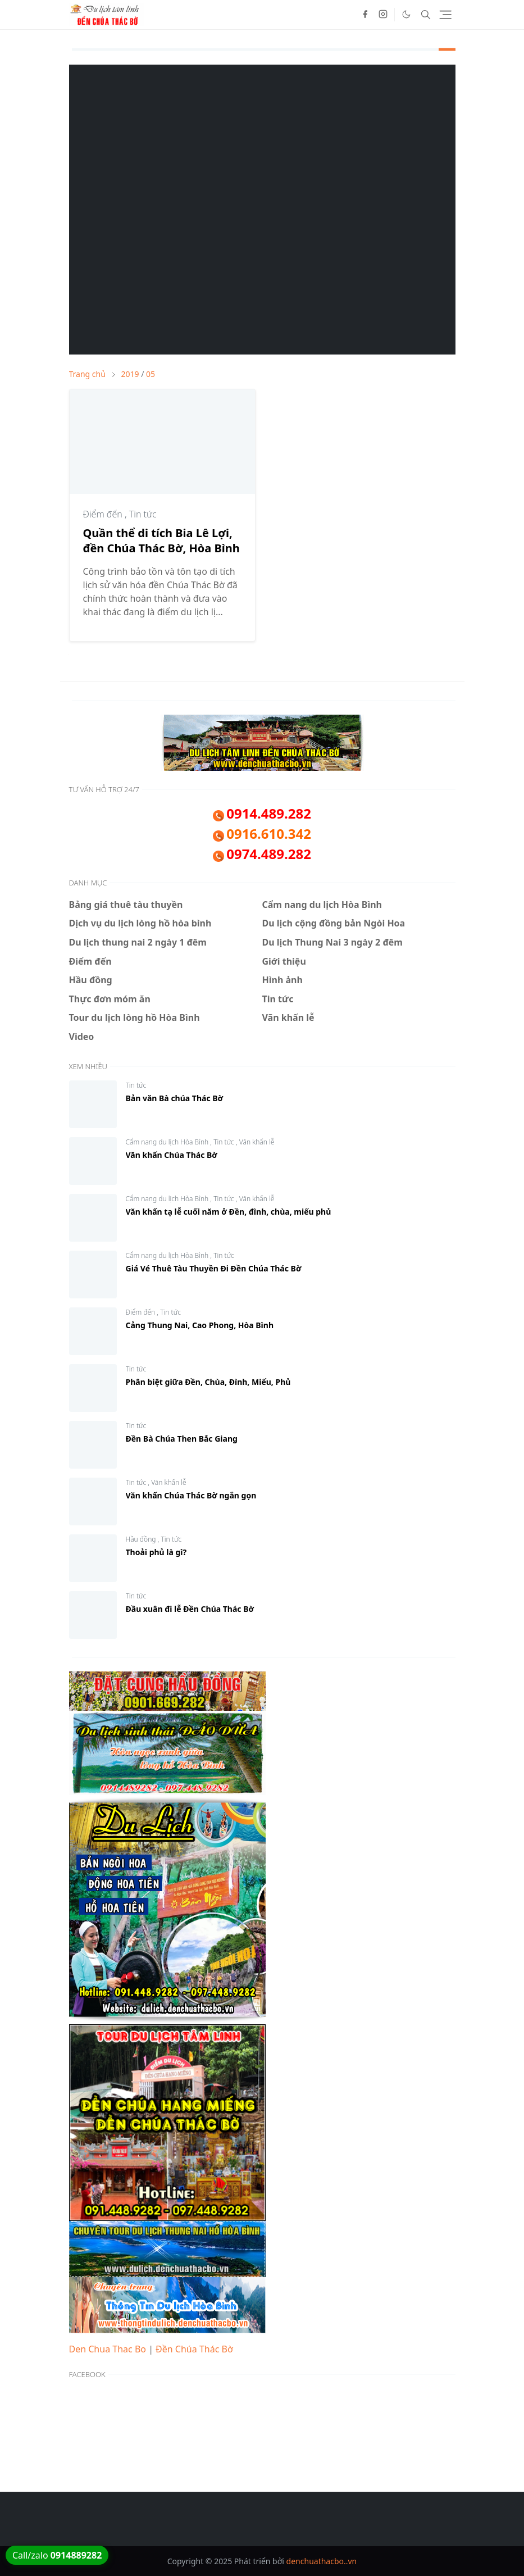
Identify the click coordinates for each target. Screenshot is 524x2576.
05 (150, 374)
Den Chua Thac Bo (107, 2349)
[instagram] (383, 14)
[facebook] (365, 14)
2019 (130, 374)
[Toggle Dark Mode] (406, 14)
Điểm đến (104, 514)
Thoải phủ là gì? (156, 1552)
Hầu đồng (142, 1539)
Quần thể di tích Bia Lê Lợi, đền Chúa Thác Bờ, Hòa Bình (161, 540)
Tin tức (143, 514)
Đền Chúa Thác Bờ (194, 2349)
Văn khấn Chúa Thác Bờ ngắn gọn (191, 1495)
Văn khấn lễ (257, 1142)
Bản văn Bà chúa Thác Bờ (175, 1098)
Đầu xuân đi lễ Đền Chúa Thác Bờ (190, 1608)
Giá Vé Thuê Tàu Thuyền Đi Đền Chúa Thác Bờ (214, 1268)
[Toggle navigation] (445, 14)
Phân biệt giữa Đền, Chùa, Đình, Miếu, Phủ (208, 1381)
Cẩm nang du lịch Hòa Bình (168, 1142)
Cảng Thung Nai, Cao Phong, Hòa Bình (200, 1325)
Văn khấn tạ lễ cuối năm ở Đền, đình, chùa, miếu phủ (228, 1211)
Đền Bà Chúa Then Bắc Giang (182, 1438)
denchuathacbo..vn (321, 2561)
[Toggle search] (426, 14)
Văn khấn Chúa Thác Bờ (171, 1155)
